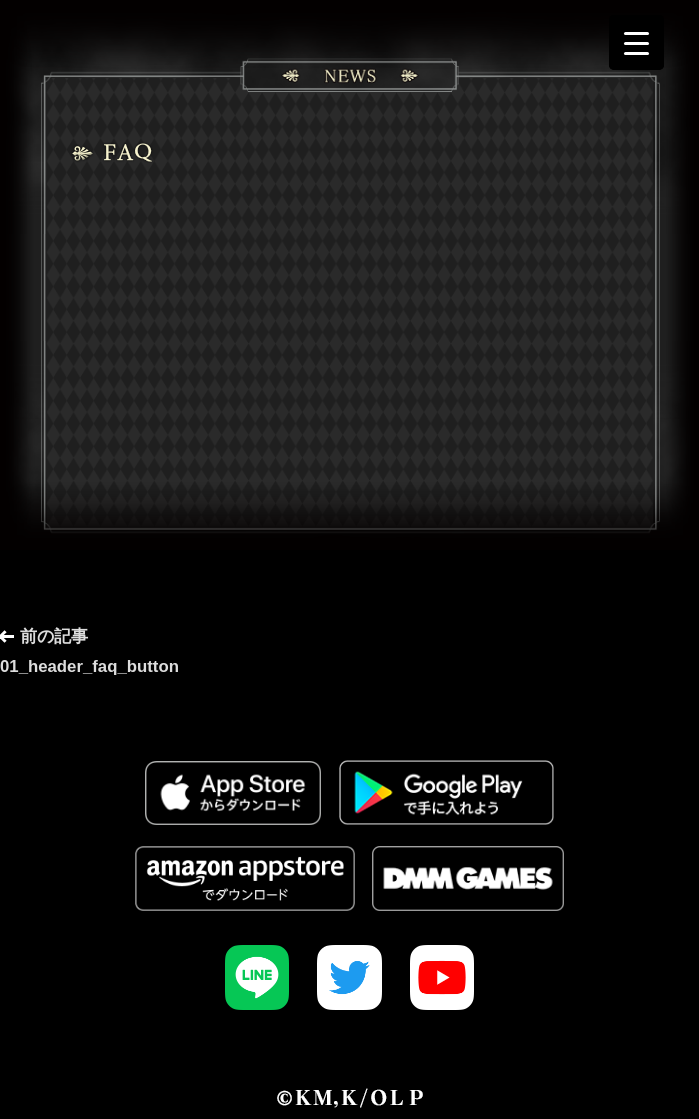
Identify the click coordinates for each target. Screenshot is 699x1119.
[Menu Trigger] (636, 42)
